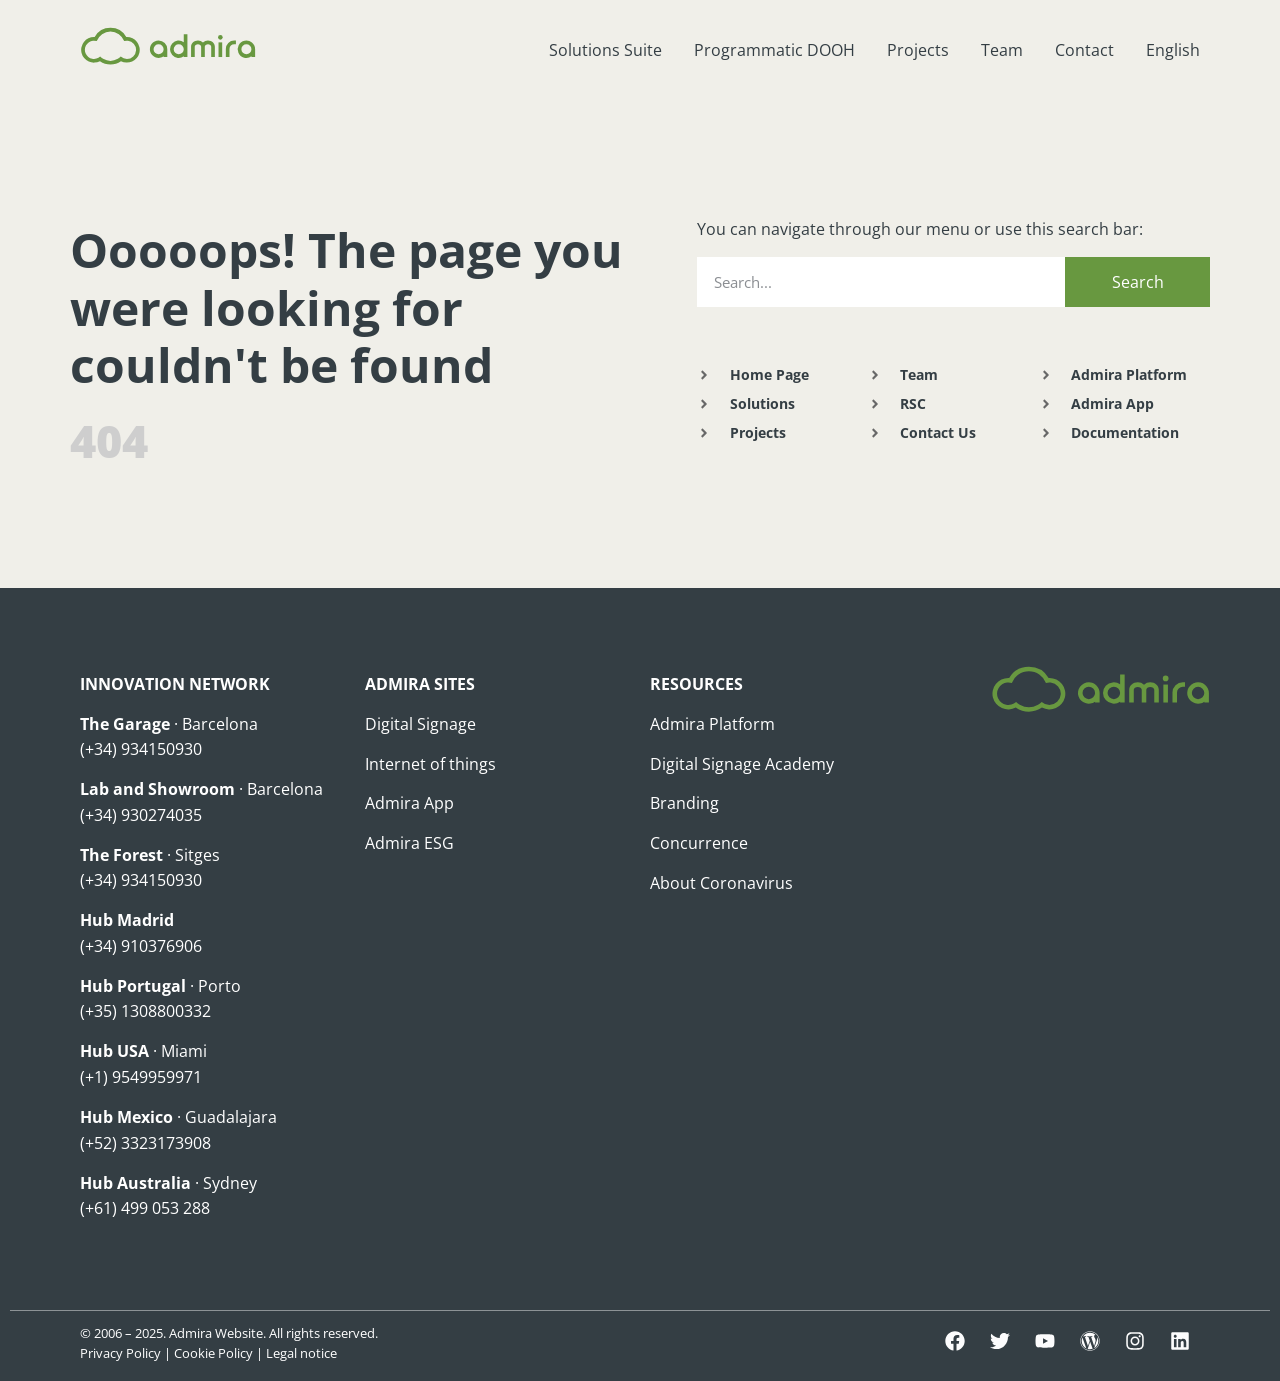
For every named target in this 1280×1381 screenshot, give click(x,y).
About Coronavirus (721, 883)
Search (1138, 282)
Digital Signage (420, 724)
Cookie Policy (213, 1353)
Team (1002, 50)
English (1173, 50)
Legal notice (301, 1353)
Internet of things (430, 764)
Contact (1084, 50)
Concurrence (699, 843)
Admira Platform (712, 724)
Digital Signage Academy (742, 764)
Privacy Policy (120, 1353)
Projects (918, 50)
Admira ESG (409, 843)
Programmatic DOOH (774, 50)
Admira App (409, 803)
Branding (684, 803)
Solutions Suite (605, 50)
